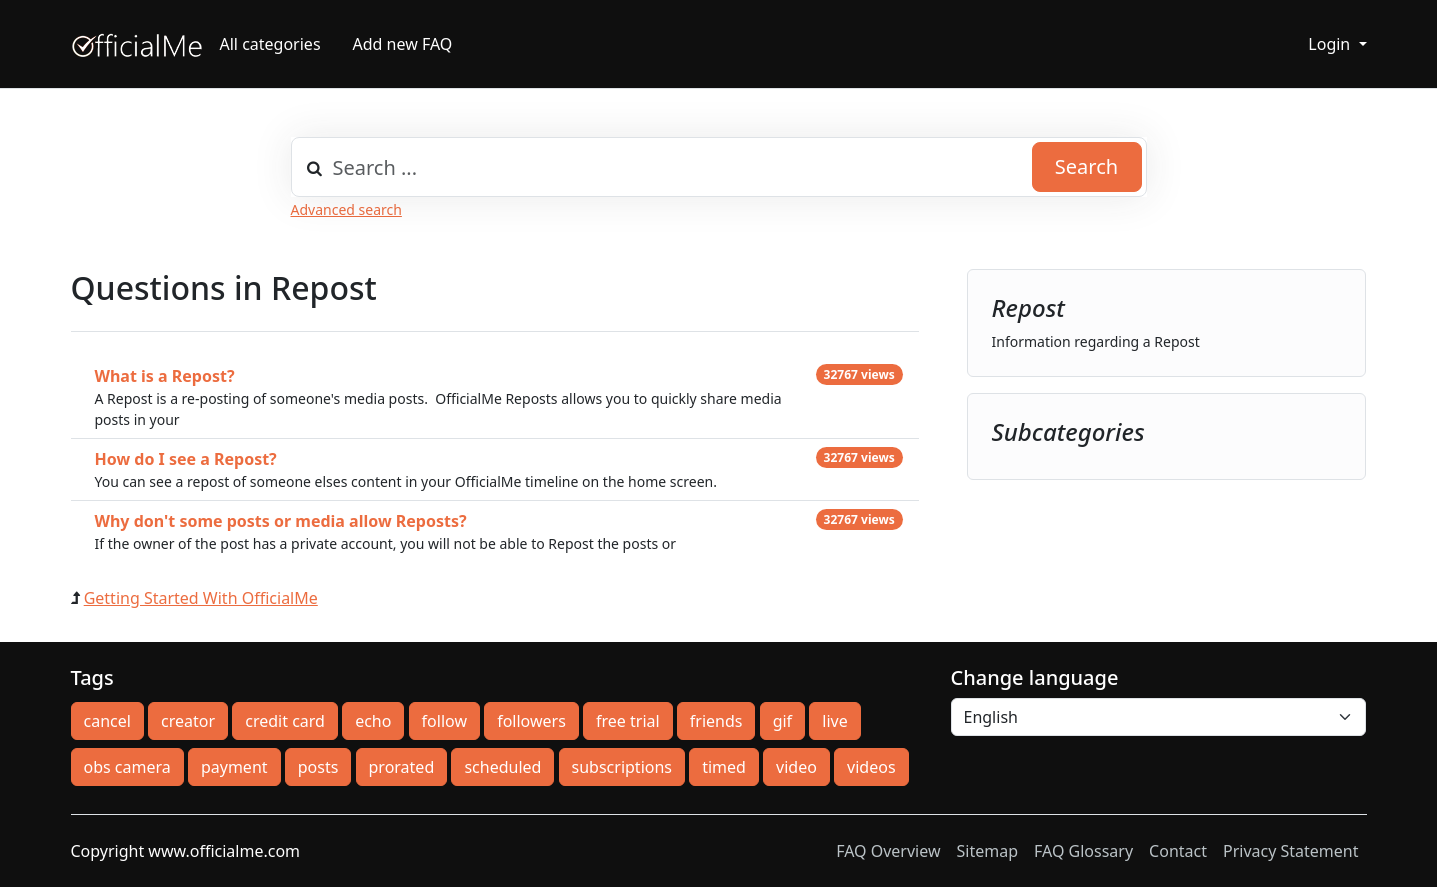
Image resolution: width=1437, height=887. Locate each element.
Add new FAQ (403, 44)
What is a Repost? (165, 376)
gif (782, 721)
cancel (107, 721)
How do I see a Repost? (186, 459)
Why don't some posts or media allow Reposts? (281, 521)
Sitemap (988, 851)
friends (716, 721)
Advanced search (346, 209)
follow (444, 721)
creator (188, 721)
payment (234, 767)
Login (1331, 44)
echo (373, 721)
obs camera (127, 767)
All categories (270, 44)
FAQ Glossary (1083, 851)
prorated (402, 767)
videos (871, 767)
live (834, 721)
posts (318, 767)
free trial (628, 721)
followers (531, 721)
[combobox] (719, 167)
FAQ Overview (888, 851)
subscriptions (622, 767)
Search (1086, 166)
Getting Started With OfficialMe (201, 598)
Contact (1178, 851)
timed (724, 767)
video (796, 767)
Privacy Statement (1291, 851)
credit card (285, 721)
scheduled (502, 767)
